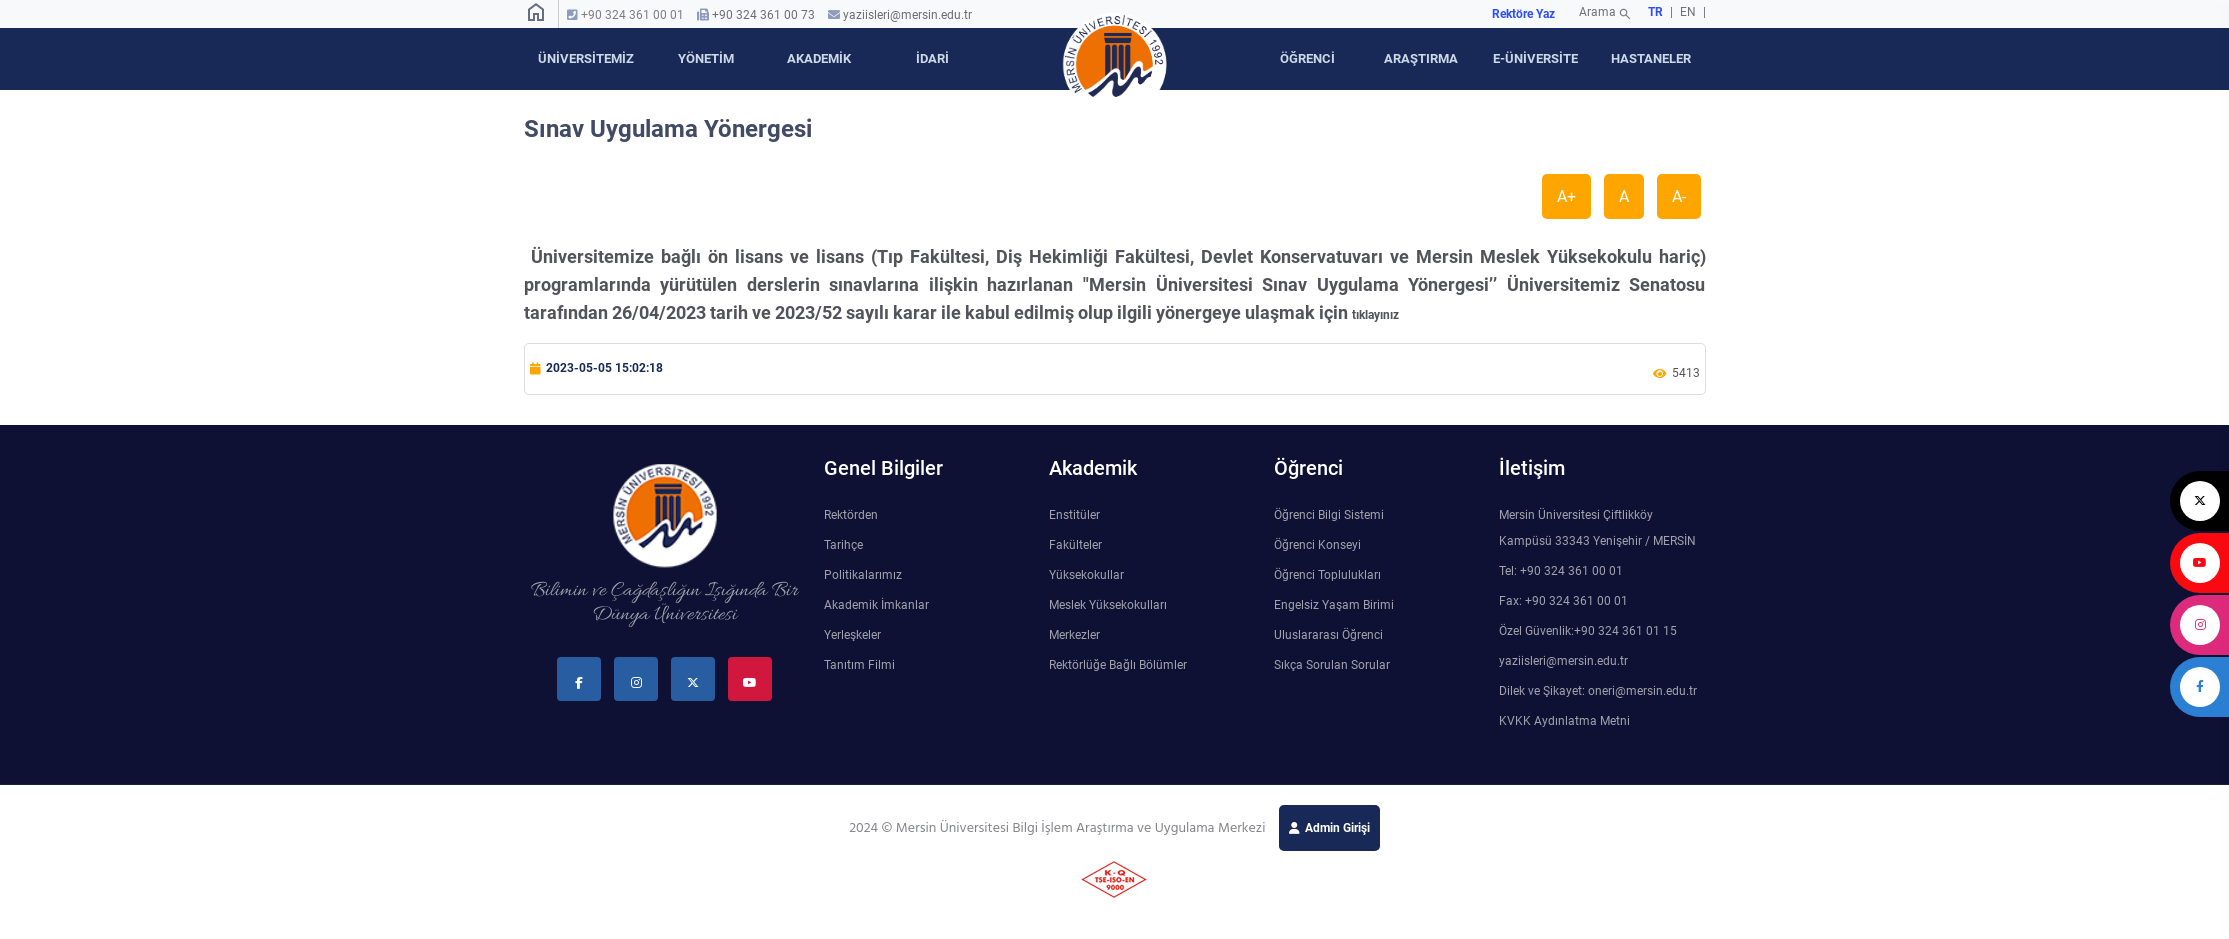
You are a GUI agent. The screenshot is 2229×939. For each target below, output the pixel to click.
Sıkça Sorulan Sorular (1332, 665)
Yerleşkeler (852, 635)
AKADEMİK (819, 58)
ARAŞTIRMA (1421, 58)
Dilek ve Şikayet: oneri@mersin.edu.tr (1598, 691)
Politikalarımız (863, 575)
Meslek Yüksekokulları (1108, 605)
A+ (1566, 196)
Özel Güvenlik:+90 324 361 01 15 (1588, 631)
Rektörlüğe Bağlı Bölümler (1118, 665)
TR (1655, 12)
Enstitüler (1074, 515)
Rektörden (851, 515)
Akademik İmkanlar (876, 605)
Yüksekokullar (1086, 575)
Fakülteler (1075, 545)
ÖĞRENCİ (1307, 58)
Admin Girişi (1337, 828)
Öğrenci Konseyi (1317, 545)
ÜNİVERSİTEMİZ (586, 58)
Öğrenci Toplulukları (1327, 575)
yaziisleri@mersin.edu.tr (907, 15)
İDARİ (932, 58)
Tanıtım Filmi (859, 665)
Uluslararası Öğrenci (1328, 635)
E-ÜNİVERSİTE (1535, 58)
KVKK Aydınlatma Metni (1564, 721)
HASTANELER (1651, 58)
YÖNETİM (706, 58)
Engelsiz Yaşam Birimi (1334, 605)
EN (1689, 12)
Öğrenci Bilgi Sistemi (1329, 515)
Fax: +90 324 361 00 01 (1563, 601)
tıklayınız (1375, 315)
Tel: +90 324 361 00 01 (1561, 571)
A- (1679, 196)
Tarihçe (843, 545)
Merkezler (1074, 635)
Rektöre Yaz (1523, 14)
